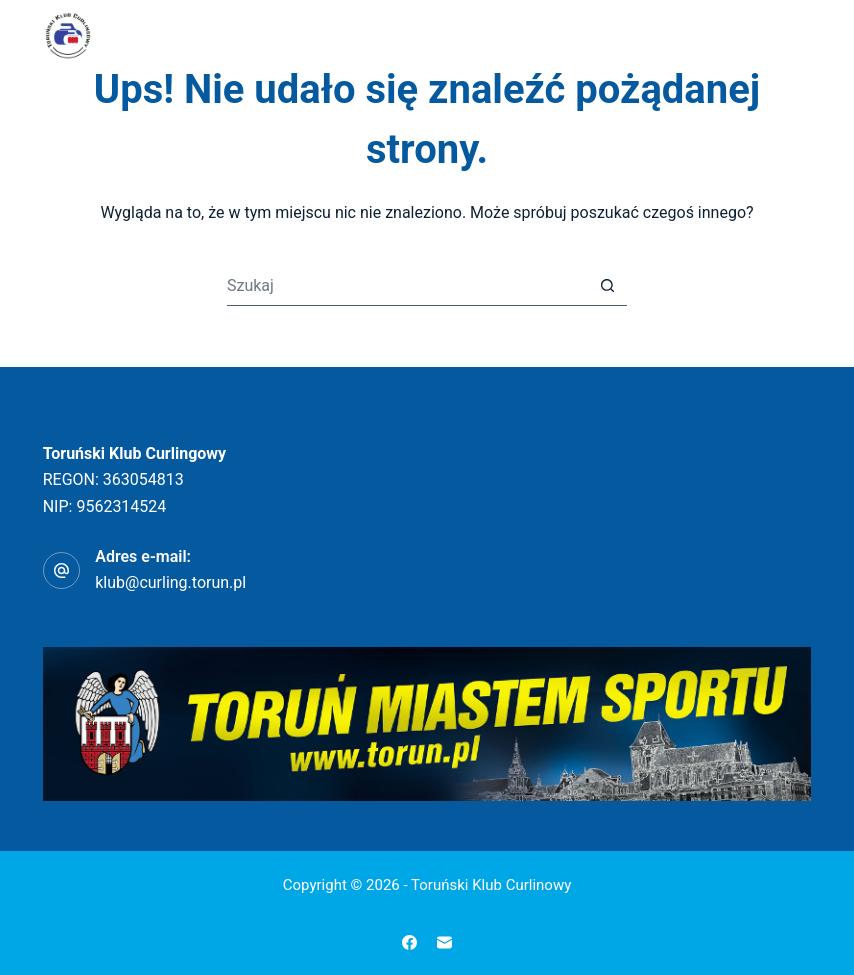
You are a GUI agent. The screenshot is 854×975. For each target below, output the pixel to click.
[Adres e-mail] (444, 942)
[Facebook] (409, 942)
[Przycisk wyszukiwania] (607, 286)
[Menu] (802, 35)
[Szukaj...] (407, 286)
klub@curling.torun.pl (170, 582)
